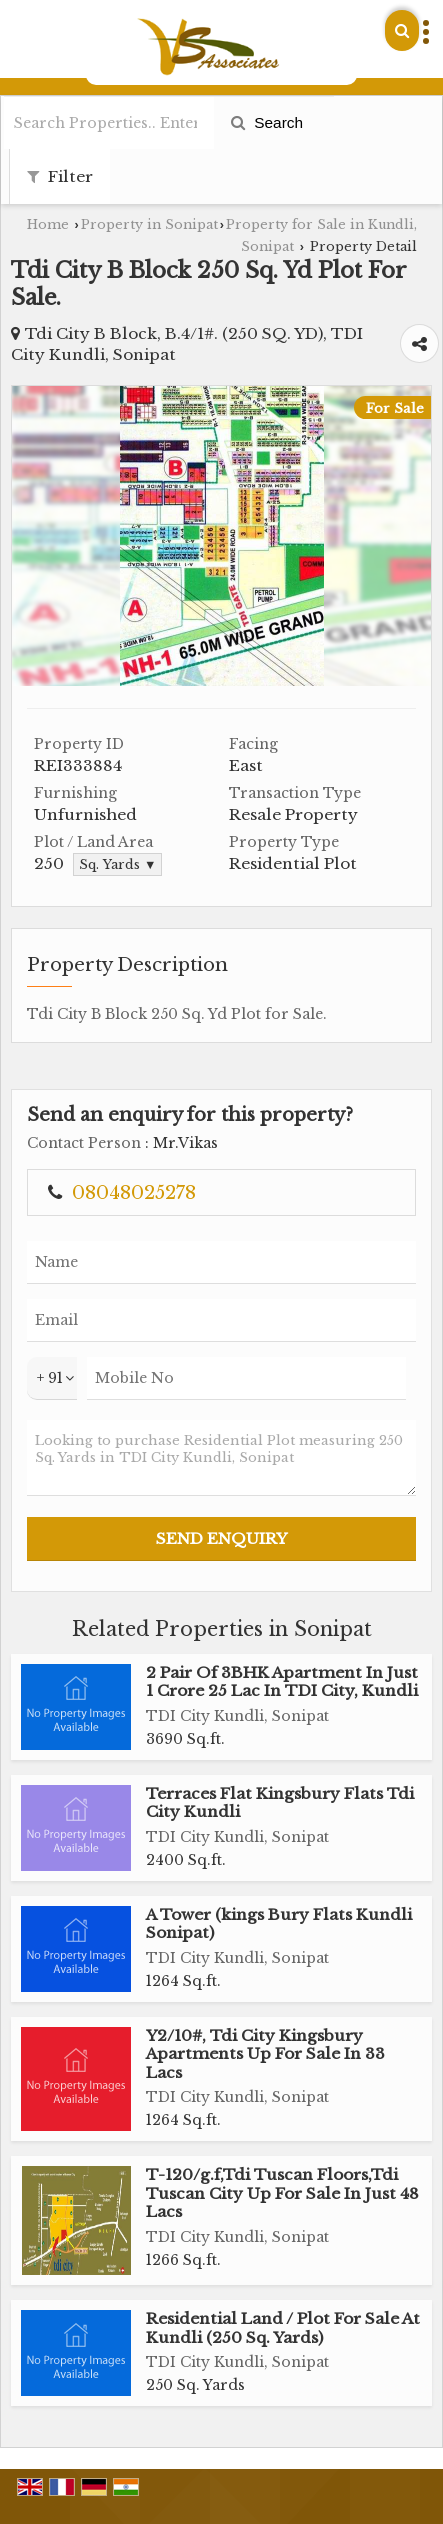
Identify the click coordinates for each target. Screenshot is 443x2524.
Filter (60, 176)
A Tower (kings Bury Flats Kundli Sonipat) (279, 1923)
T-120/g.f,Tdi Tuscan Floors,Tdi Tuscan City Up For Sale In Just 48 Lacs (282, 2193)
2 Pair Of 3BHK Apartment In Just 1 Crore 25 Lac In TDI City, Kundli (282, 1681)
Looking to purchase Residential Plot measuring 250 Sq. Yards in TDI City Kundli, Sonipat (221, 1458)
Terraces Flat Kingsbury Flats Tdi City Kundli (280, 1802)
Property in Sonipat (149, 224)
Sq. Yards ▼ (117, 864)
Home (48, 224)
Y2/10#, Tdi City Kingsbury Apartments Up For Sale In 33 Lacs (265, 2054)
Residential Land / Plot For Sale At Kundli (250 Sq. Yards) (283, 2327)
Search (267, 122)
